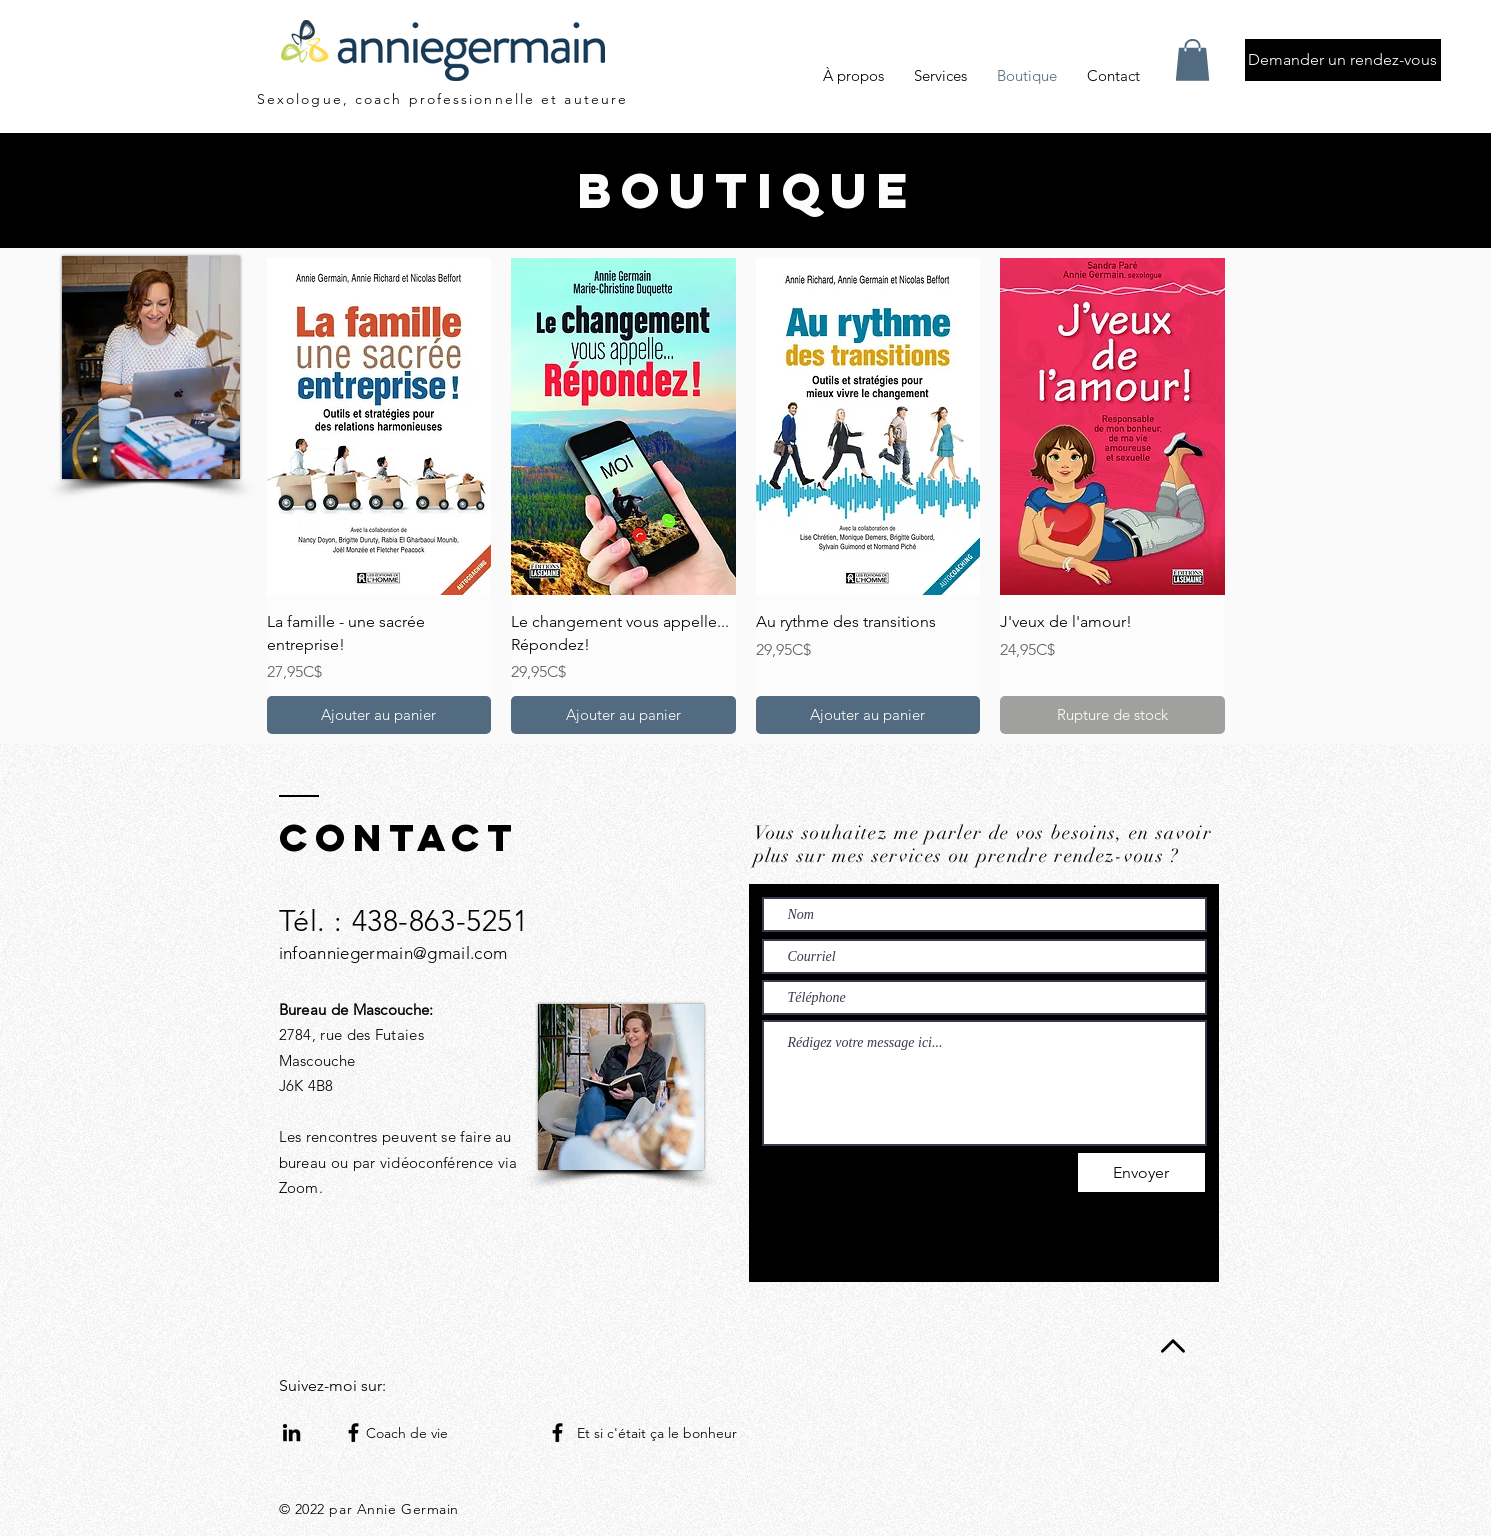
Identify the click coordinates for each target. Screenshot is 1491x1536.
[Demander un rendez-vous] (1343, 60)
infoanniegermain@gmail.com (393, 953)
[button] (1192, 60)
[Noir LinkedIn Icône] (291, 1432)
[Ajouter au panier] (379, 715)
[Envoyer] (1141, 1172)
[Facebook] (353, 1432)
